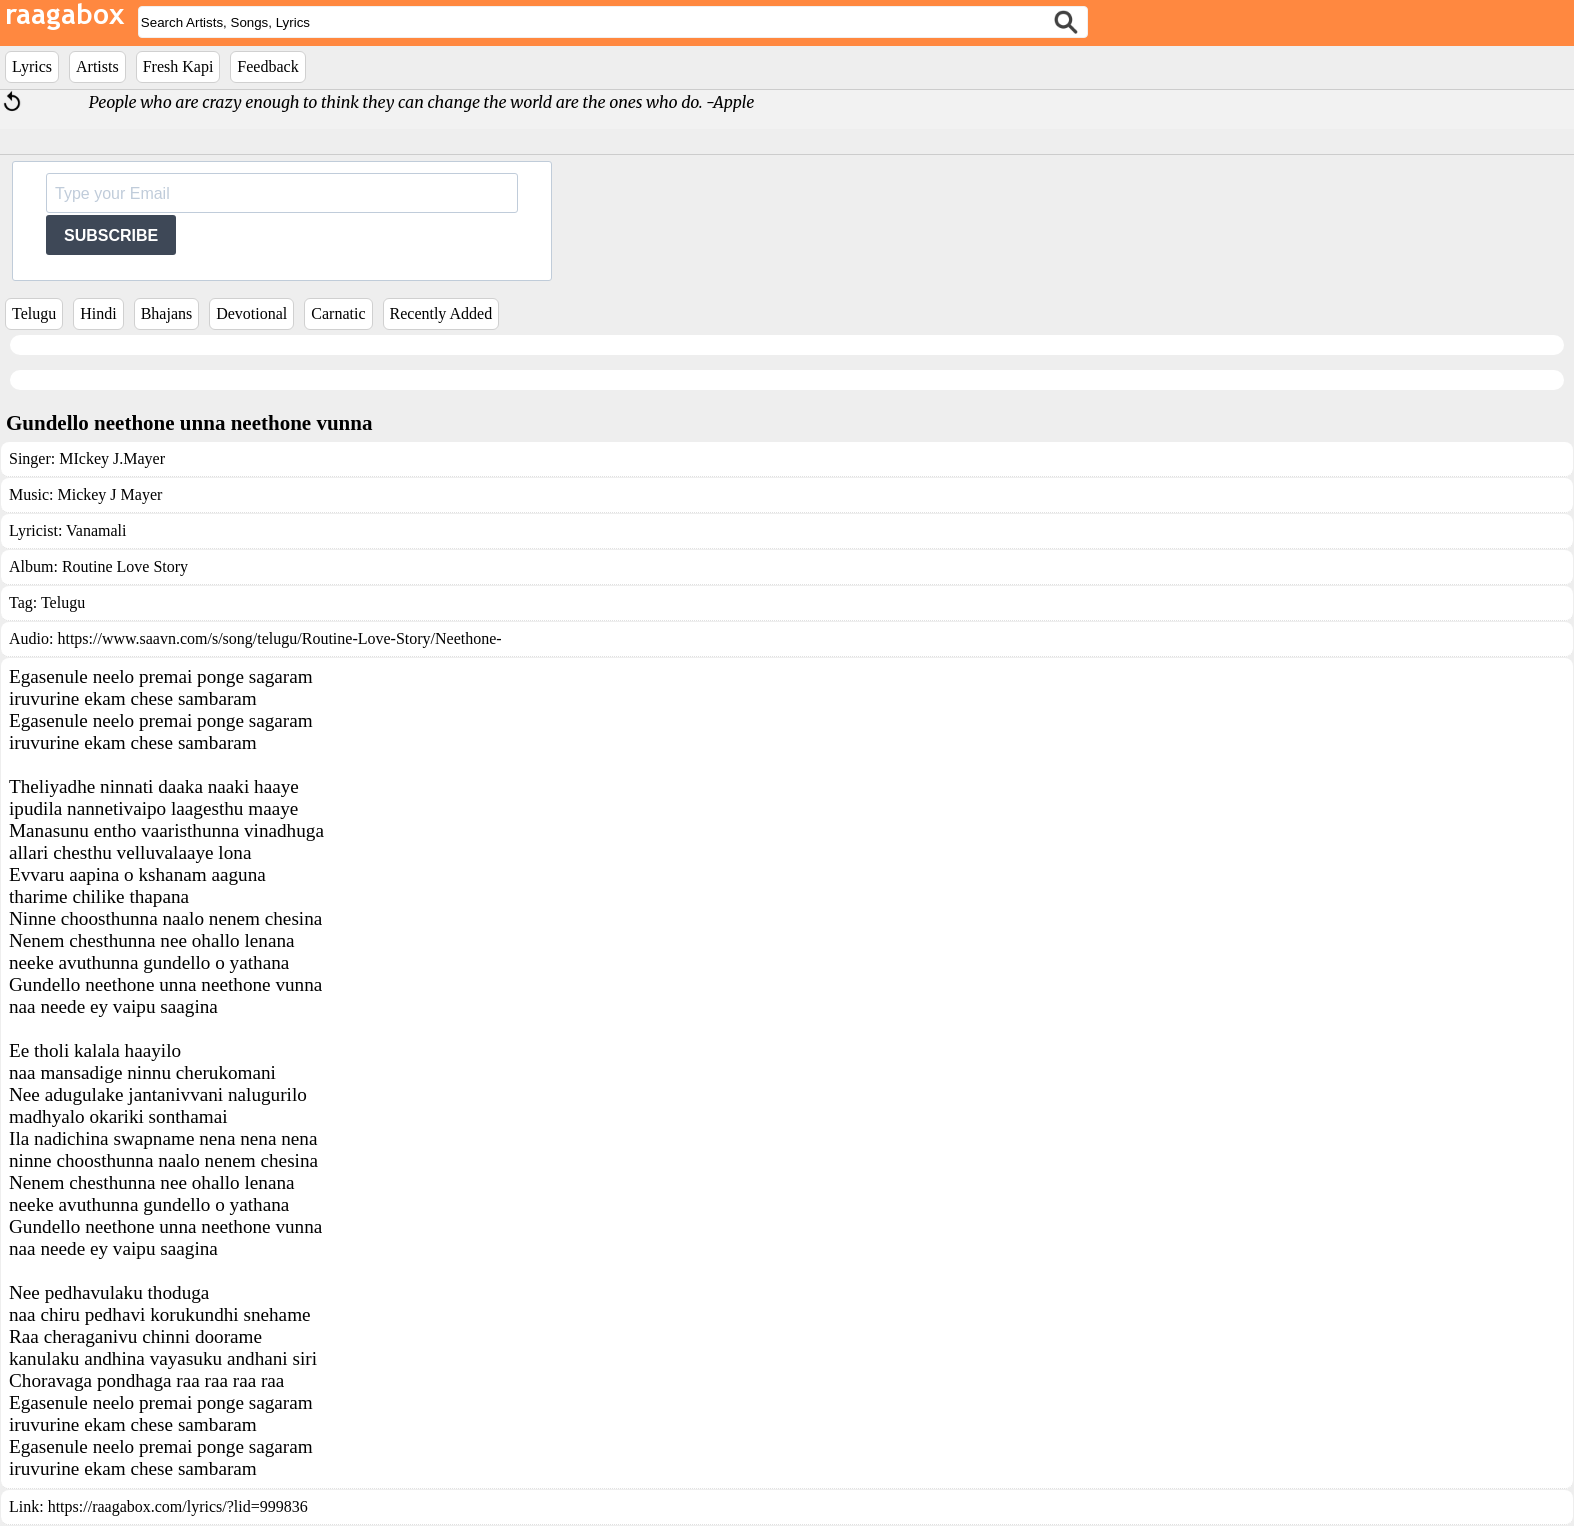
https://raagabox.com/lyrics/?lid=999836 (178, 1506)
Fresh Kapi (178, 66)
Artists (97, 66)
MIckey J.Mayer (112, 458)
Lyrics (32, 66)
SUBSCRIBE (111, 235)
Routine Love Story (125, 566)
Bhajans (167, 313)
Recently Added (441, 313)
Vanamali (96, 530)
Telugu (34, 313)
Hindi (98, 313)
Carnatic (338, 313)
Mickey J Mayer (109, 494)
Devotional (251, 313)
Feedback (267, 66)
